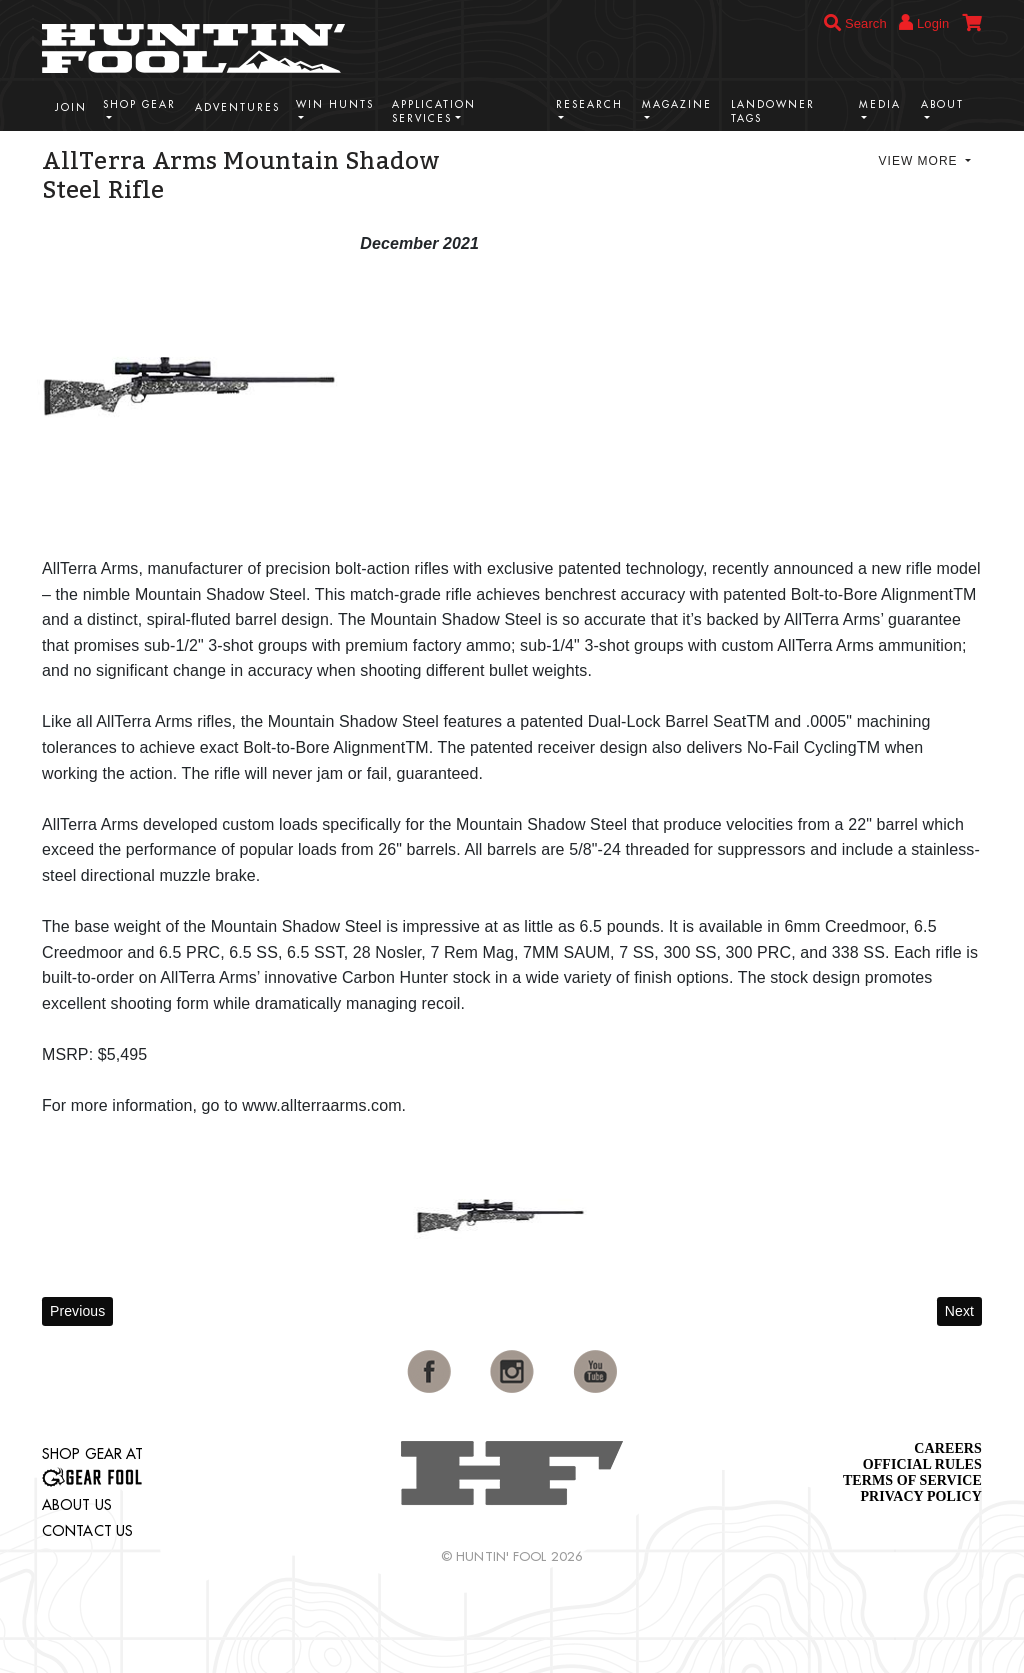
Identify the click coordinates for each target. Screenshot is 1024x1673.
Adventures (237, 107)
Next (959, 1311)
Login (924, 22)
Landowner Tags (773, 111)
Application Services (434, 111)
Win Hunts (335, 104)
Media (880, 104)
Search (855, 23)
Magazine (677, 104)
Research (589, 104)
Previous (77, 1311)
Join (71, 107)
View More (920, 161)
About (942, 104)
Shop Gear (139, 104)
